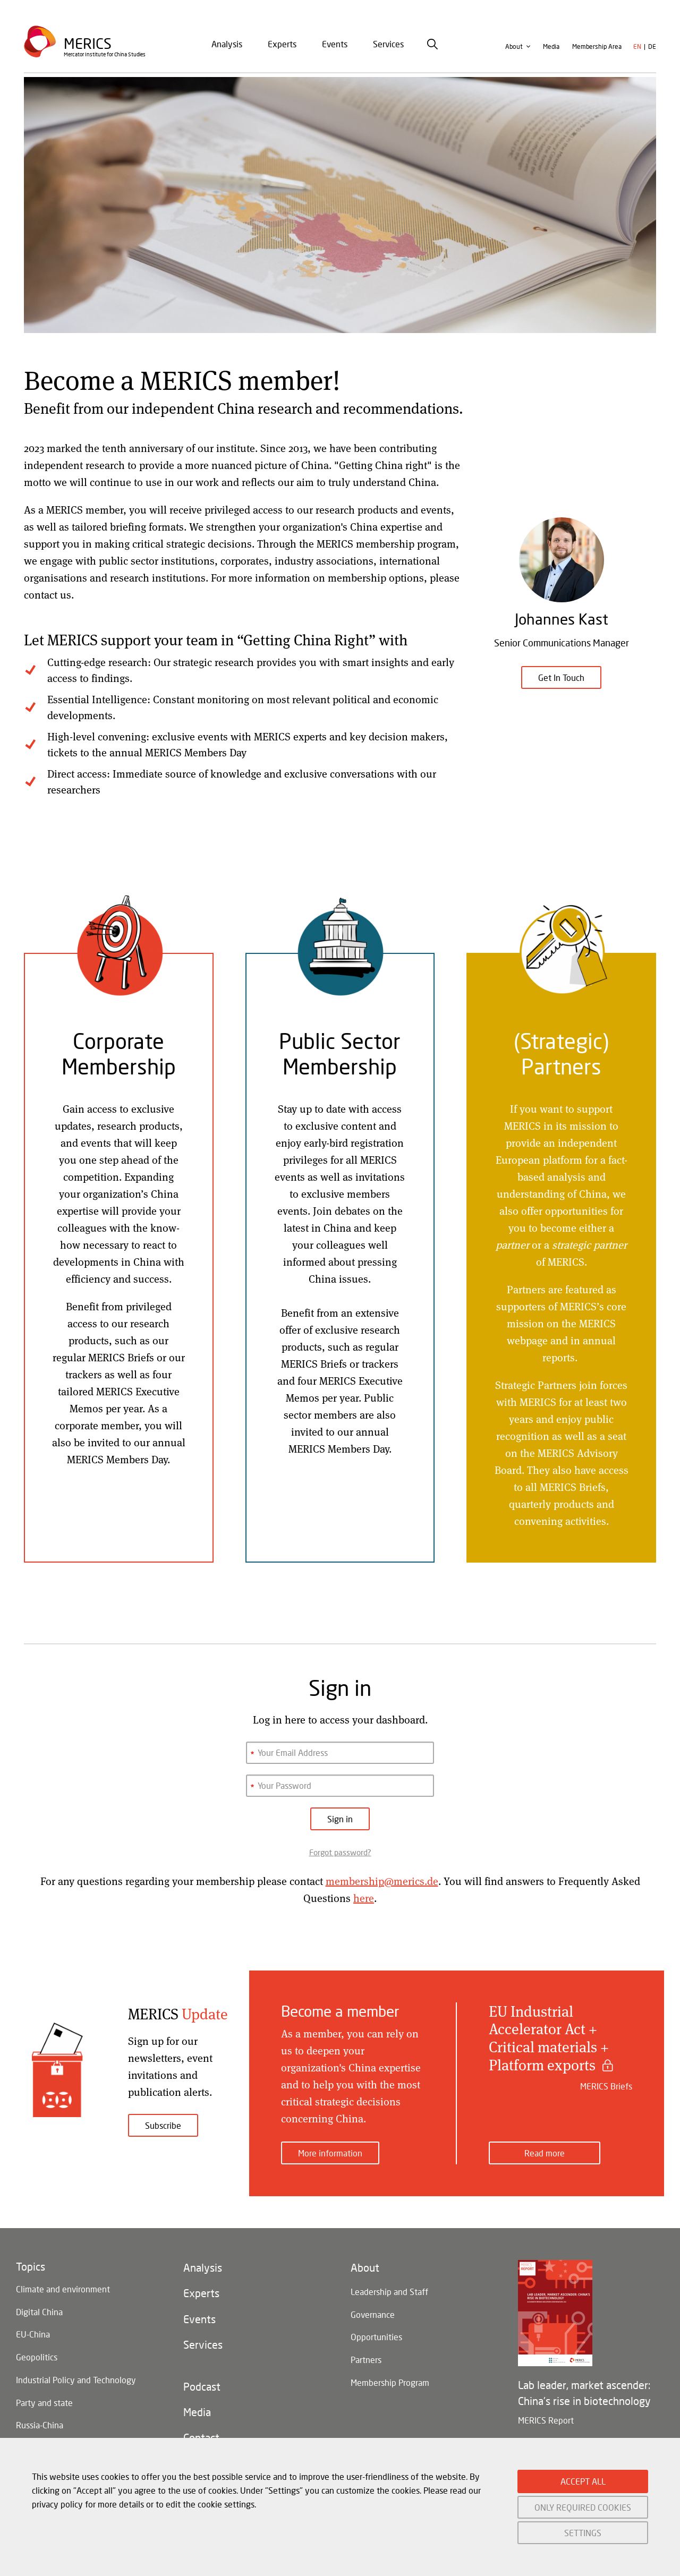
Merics (88, 45)
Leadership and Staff (389, 2289)
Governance (373, 2313)
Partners (366, 2360)
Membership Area (597, 49)
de (652, 49)
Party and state (44, 2403)
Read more (544, 2149)
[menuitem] (227, 46)
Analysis (226, 46)
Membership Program (390, 2383)
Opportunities (376, 2336)
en (637, 49)
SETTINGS (582, 2533)
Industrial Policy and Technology (76, 2380)
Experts (282, 46)
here (363, 1898)
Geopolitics (36, 2356)
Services (388, 46)
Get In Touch (561, 677)
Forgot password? (340, 1852)
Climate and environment (63, 2286)
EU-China (33, 2333)
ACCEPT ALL (583, 2481)
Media (551, 49)
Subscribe (163, 2125)
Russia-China (39, 2426)
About (514, 49)
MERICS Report (546, 2417)
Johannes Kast (561, 619)
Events (334, 46)
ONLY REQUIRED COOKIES (582, 2507)
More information (330, 2149)
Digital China (39, 2310)
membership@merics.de (382, 1881)
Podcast (201, 2387)
